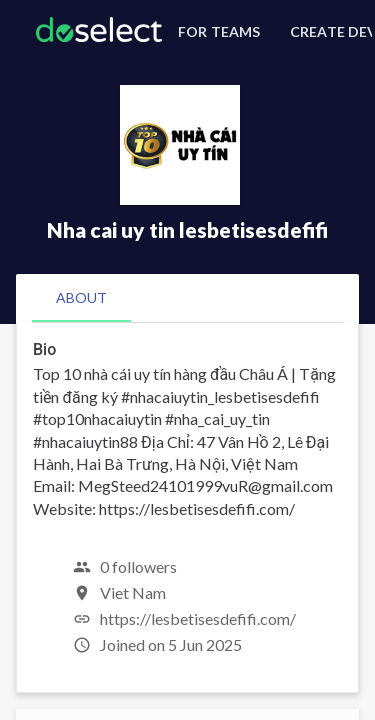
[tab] (81, 298)
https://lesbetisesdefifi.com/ (198, 618)
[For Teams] (216, 32)
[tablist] (187, 298)
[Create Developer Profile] (328, 32)
